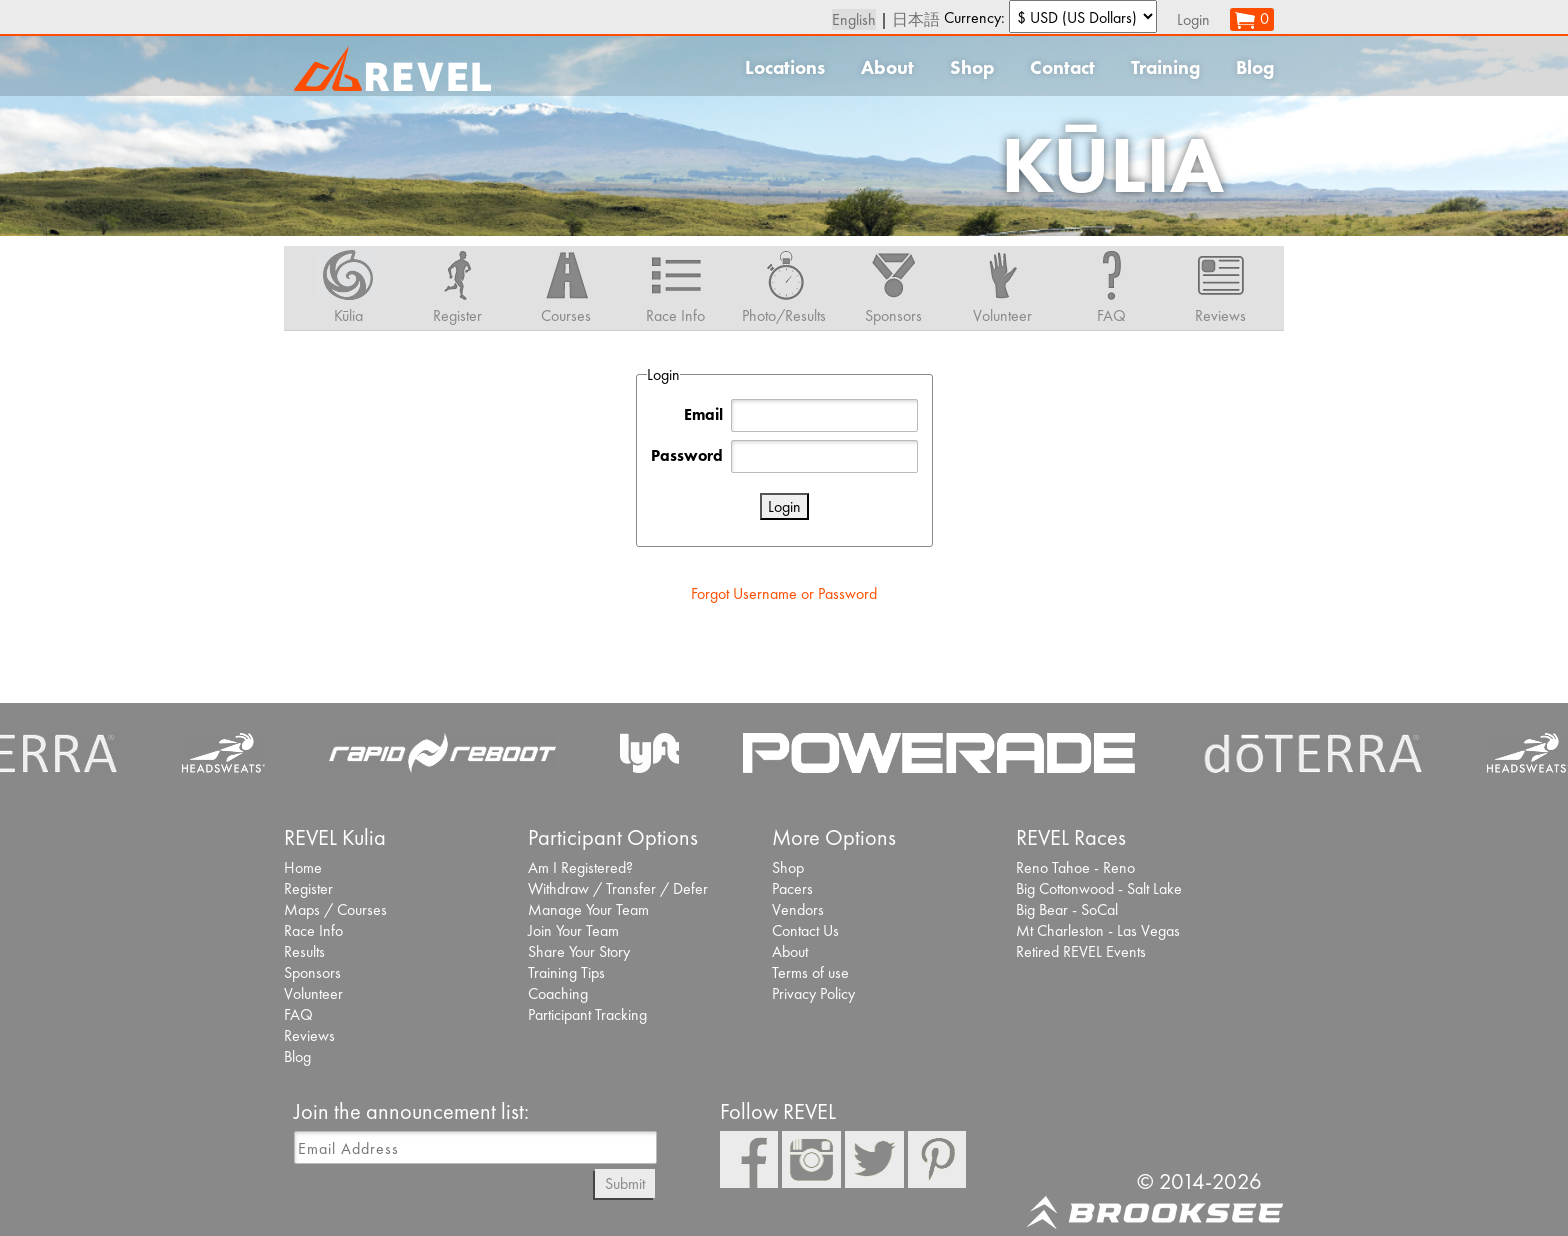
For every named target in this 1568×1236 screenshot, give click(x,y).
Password (687, 455)
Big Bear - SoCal (1067, 909)
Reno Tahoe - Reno (1075, 867)
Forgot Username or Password (784, 593)
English (854, 19)
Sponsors (312, 972)
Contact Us (805, 930)
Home (303, 867)
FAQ (298, 1014)
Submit (625, 1183)
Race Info (313, 930)
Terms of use (810, 972)
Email (703, 414)
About (887, 67)
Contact (1062, 67)
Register (308, 888)
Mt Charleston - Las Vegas (1098, 930)
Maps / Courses (335, 909)
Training (1165, 67)
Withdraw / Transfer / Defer (618, 888)
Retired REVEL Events (1081, 951)
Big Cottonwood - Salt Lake (1099, 888)
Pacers (792, 888)
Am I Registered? (580, 867)
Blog (1255, 67)
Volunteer (313, 993)
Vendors (798, 909)
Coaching (558, 993)
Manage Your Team (588, 909)
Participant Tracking (587, 1014)
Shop (972, 67)
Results (304, 951)
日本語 (916, 19)
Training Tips (566, 972)
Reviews (309, 1035)
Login (1193, 19)
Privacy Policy (813, 993)
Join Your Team (573, 930)
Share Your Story (579, 951)
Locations (785, 67)
